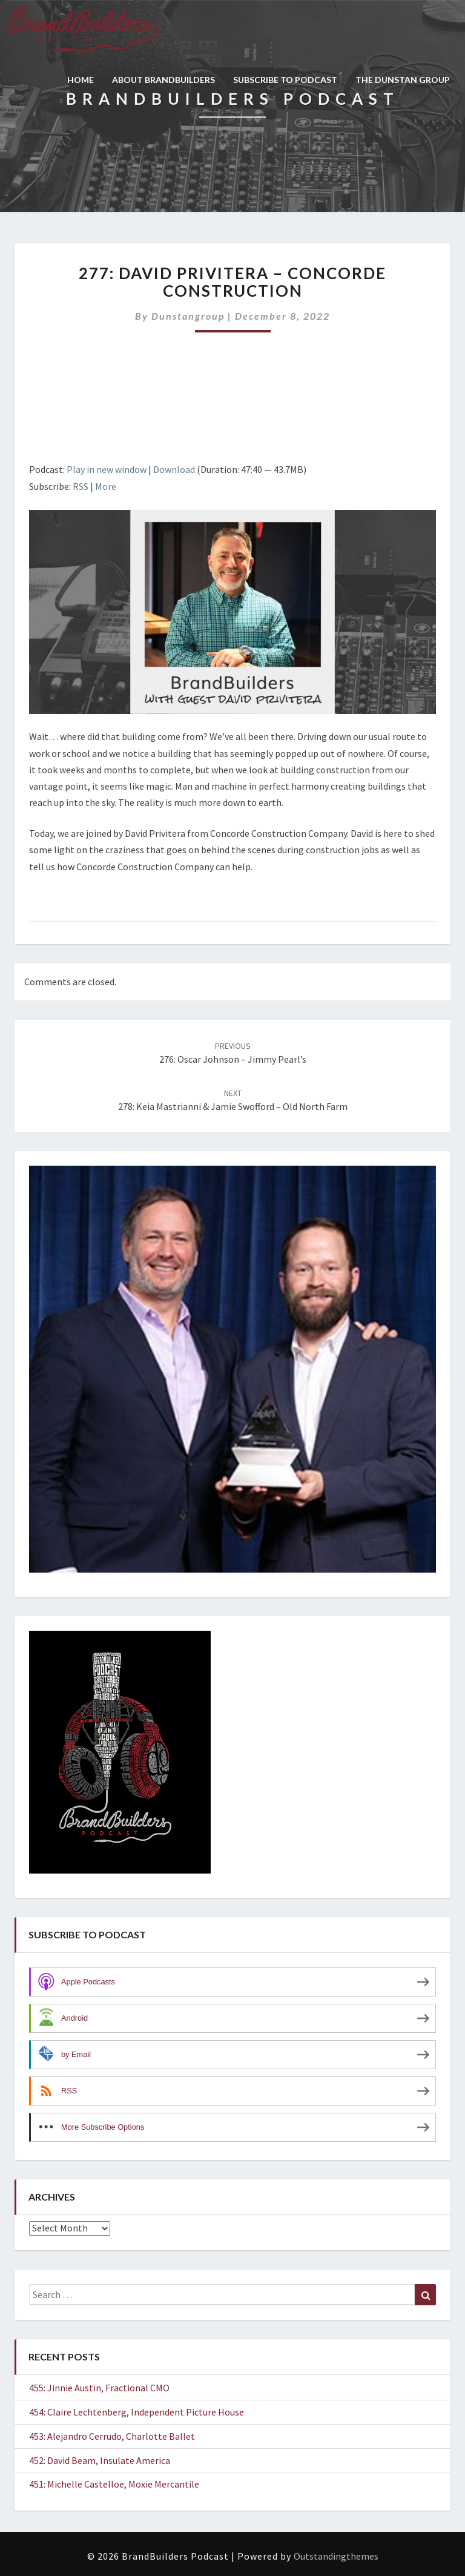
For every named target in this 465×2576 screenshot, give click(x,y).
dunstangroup (188, 316)
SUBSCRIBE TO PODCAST (285, 79)
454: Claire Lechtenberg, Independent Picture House (136, 2412)
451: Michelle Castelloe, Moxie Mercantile (114, 2484)
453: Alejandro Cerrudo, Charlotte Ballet (112, 2436)
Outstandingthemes (336, 2556)
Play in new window (107, 469)
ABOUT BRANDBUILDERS (163, 79)
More (105, 486)
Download (174, 469)
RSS (80, 486)
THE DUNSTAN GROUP (402, 79)
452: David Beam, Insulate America (99, 2460)
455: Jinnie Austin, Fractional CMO (99, 2388)
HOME (80, 79)
